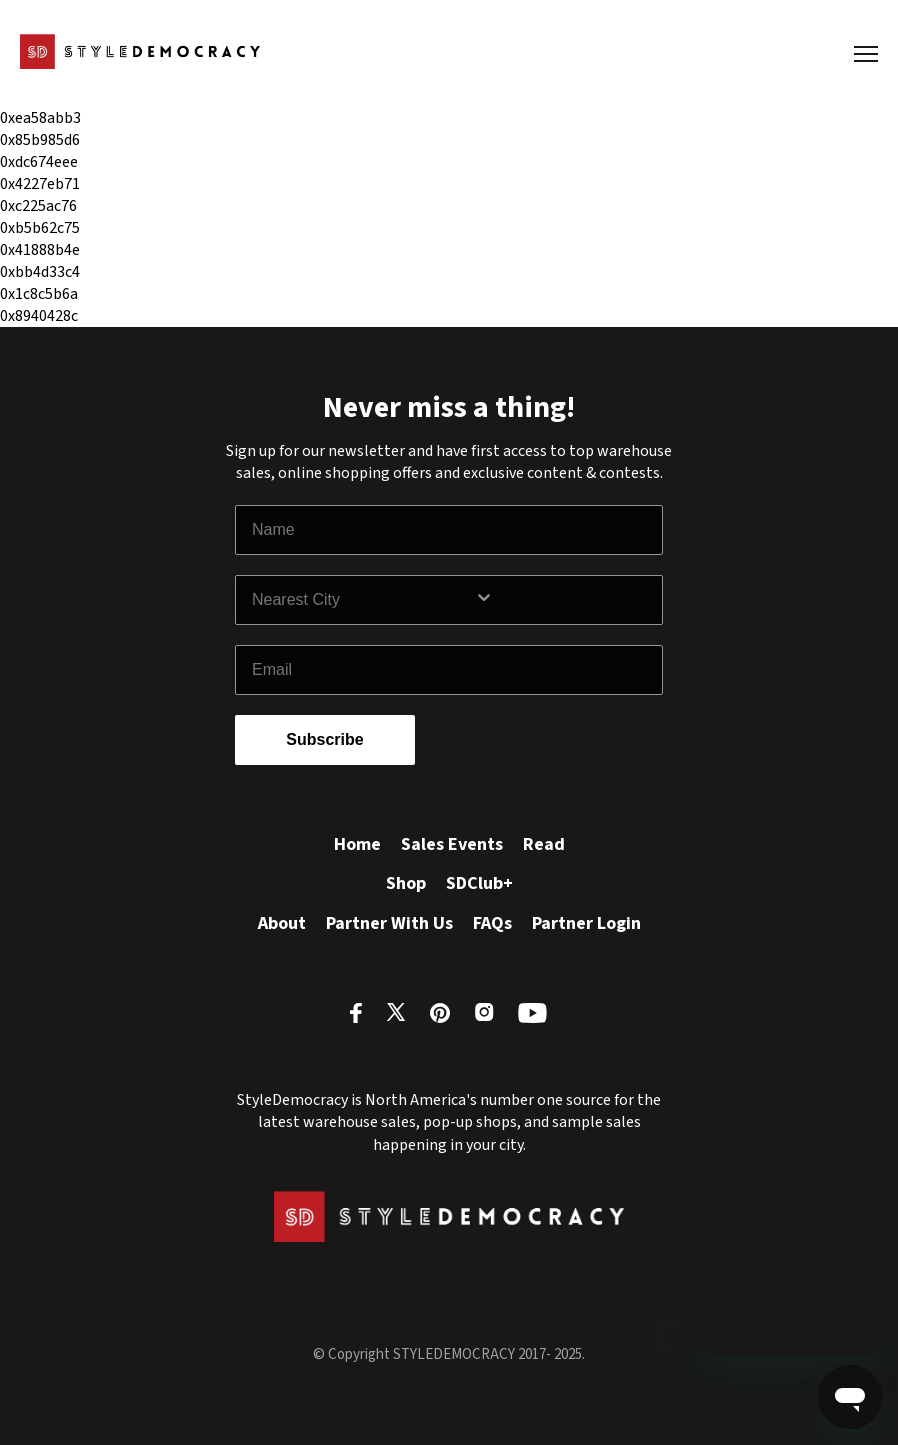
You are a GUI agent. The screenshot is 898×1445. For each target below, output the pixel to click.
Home (357, 844)
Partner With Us (389, 923)
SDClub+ (479, 883)
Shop (406, 883)
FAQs (492, 923)
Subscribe (324, 739)
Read (544, 844)
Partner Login (586, 923)
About (282, 923)
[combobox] (363, 600)
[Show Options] (564, 600)
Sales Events (452, 844)
